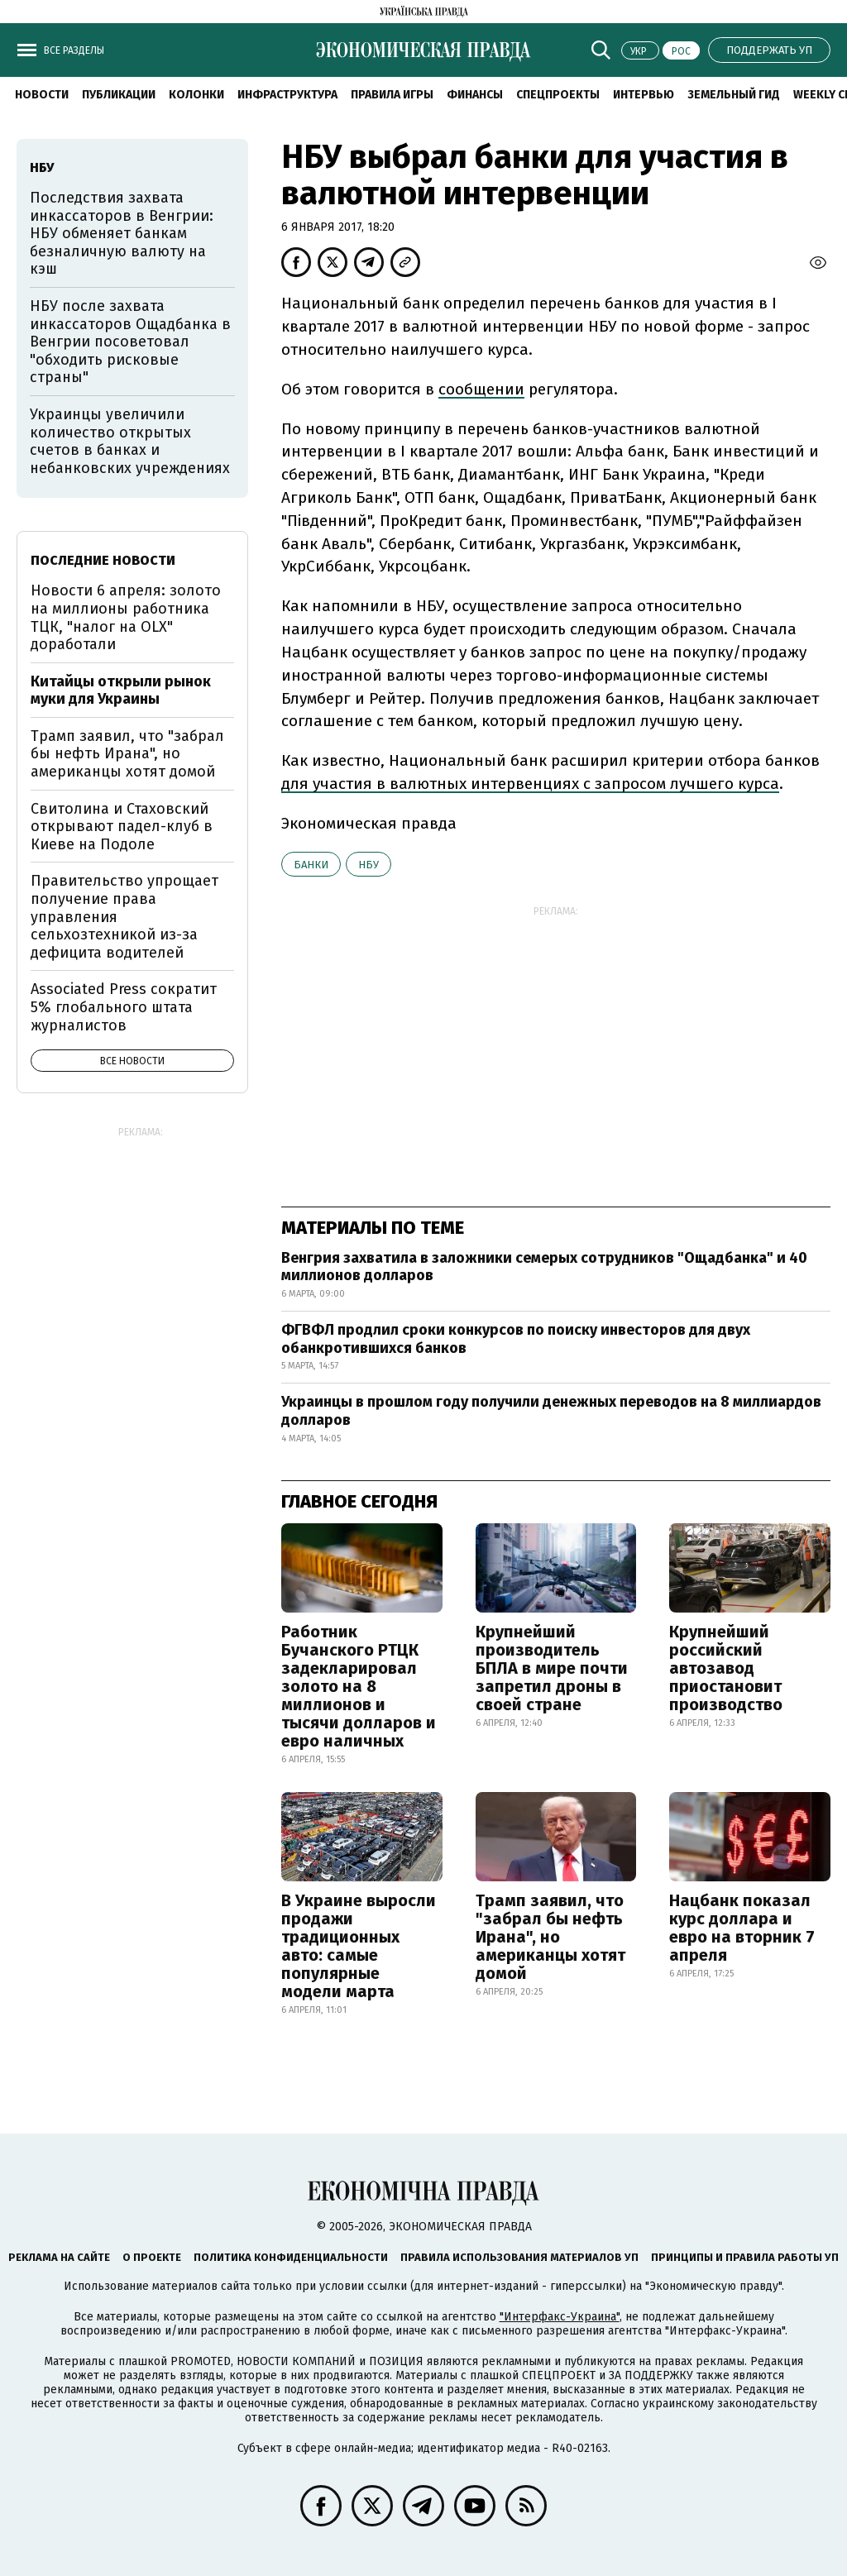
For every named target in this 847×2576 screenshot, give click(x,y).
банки (311, 864)
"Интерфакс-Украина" (560, 2317)
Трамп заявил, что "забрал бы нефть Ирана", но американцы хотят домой (550, 1936)
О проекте (151, 2257)
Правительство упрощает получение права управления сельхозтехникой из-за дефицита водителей (124, 916)
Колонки (196, 95)
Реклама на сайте (59, 2257)
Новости (42, 95)
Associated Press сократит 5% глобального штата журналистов (124, 1007)
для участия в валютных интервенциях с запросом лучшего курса (530, 783)
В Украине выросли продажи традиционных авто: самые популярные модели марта (358, 1945)
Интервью (643, 95)
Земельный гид (733, 95)
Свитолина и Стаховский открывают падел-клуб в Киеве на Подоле (122, 826)
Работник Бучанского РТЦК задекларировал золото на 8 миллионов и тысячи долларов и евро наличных (358, 1686)
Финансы (475, 95)
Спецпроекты (558, 95)
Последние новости (103, 560)
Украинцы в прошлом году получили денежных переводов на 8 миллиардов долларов (551, 1411)
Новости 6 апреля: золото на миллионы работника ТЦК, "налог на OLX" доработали (126, 617)
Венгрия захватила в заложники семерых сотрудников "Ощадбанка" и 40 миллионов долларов (544, 1267)
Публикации (119, 95)
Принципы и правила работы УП (745, 2257)
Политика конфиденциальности (291, 2257)
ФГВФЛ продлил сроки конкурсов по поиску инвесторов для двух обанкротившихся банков (515, 1339)
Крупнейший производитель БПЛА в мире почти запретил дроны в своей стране (552, 1668)
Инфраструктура (287, 95)
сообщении (481, 389)
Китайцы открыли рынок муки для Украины (121, 690)
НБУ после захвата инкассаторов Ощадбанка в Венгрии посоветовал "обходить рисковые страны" (130, 341)
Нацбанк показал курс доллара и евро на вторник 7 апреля (742, 1927)
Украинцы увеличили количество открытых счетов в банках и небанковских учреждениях (130, 441)
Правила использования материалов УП (519, 2257)
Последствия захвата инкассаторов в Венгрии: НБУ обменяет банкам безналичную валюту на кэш (121, 233)
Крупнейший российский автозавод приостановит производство (725, 1668)
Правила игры (392, 95)
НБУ (368, 864)
